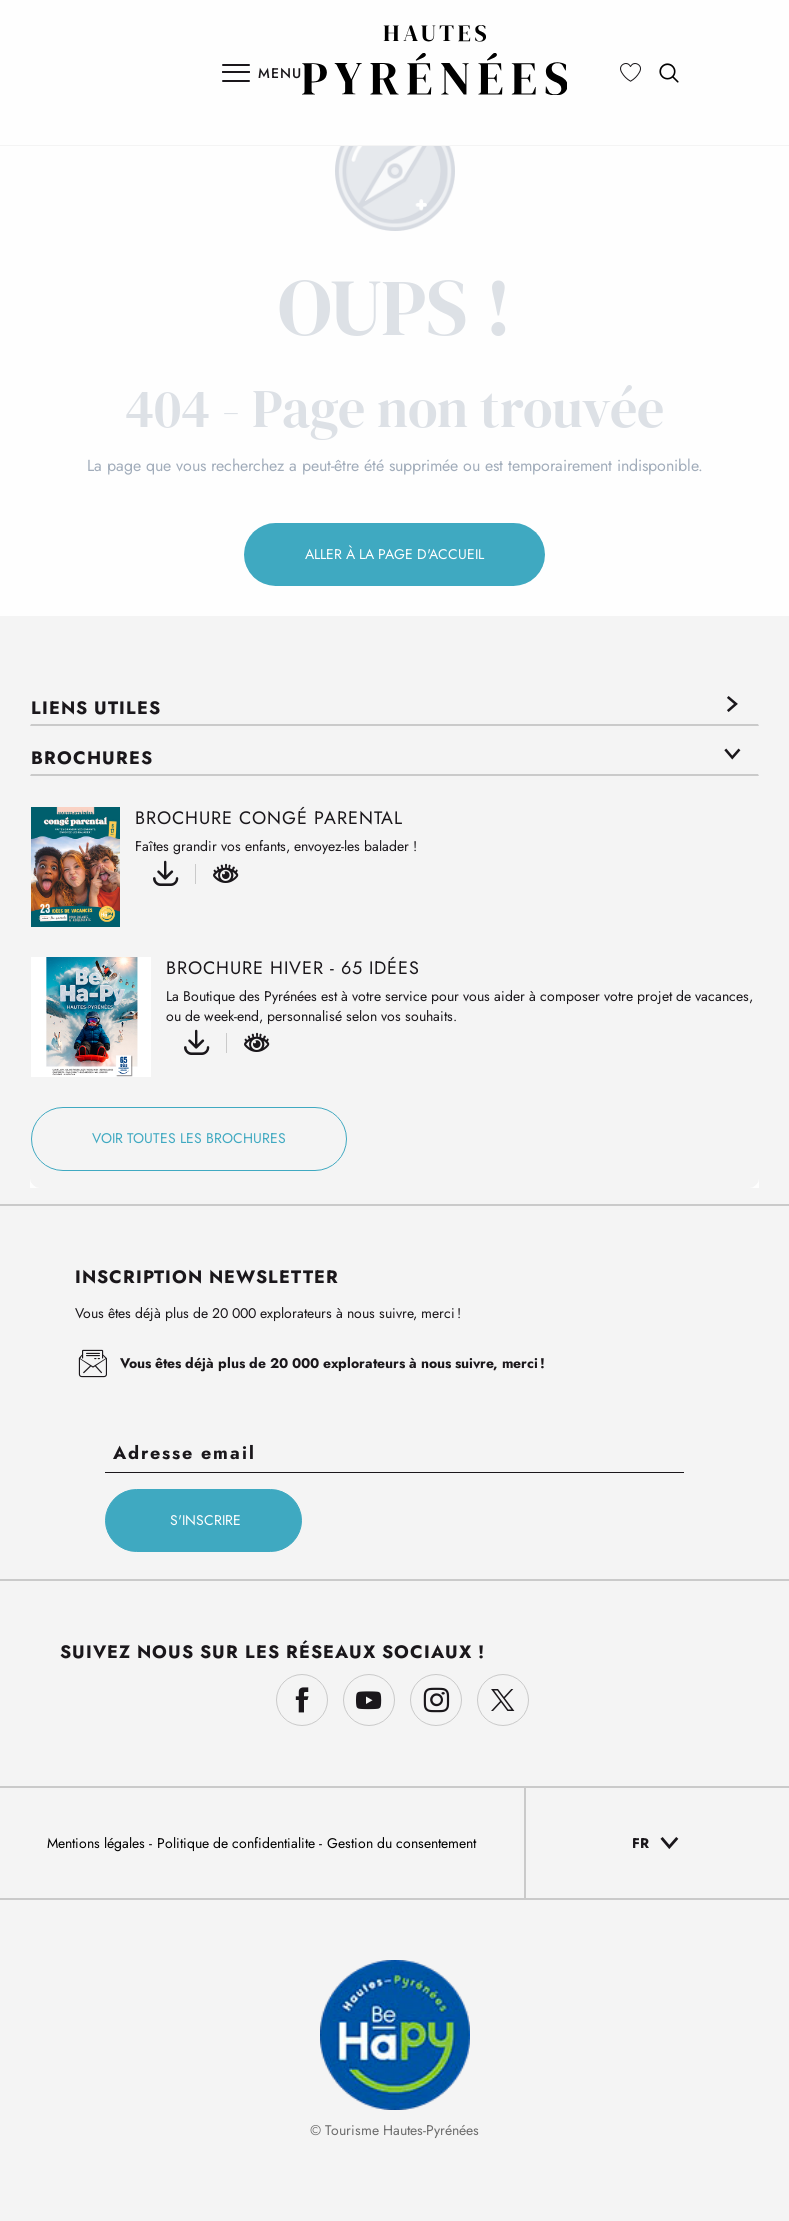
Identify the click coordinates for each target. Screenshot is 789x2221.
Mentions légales (98, 1843)
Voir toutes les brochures (189, 1138)
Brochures (92, 758)
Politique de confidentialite (238, 1843)
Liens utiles (96, 708)
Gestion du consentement (401, 1843)
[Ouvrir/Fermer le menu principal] (262, 73)
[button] (669, 73)
